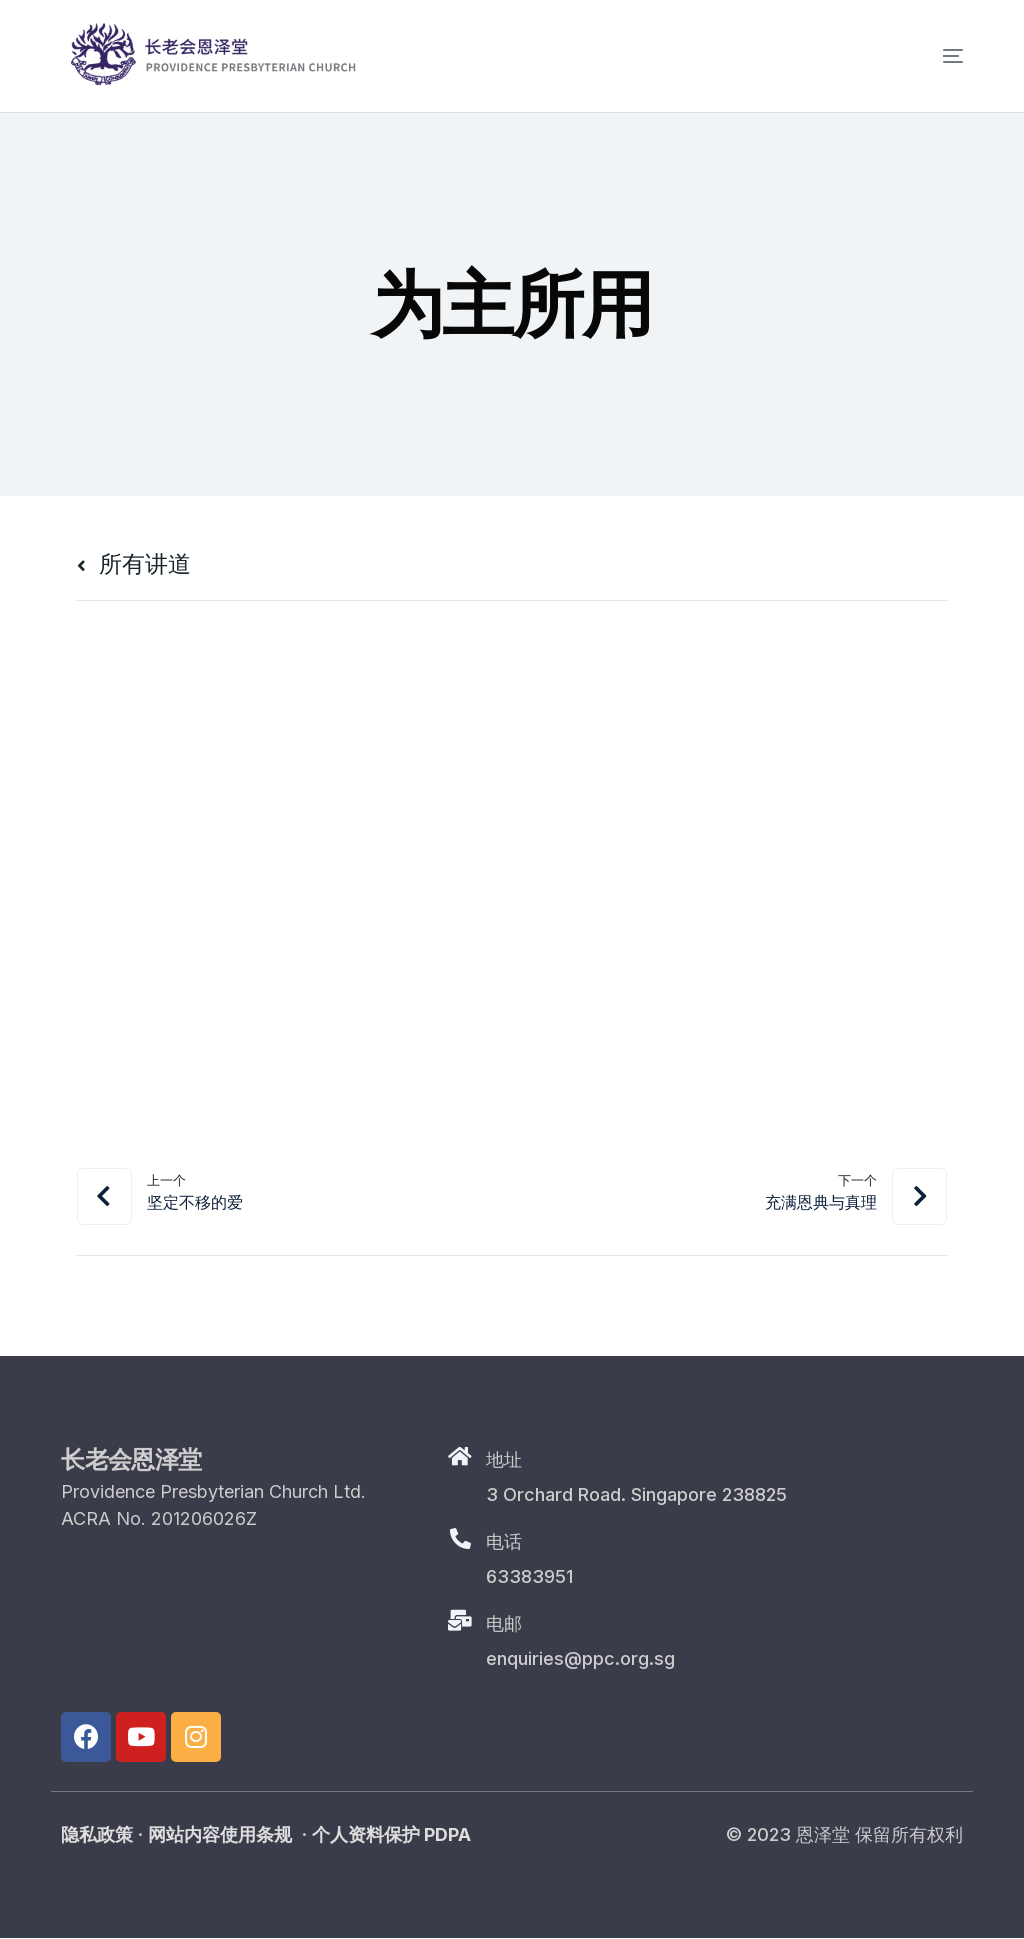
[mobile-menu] (923, 56)
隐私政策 (97, 1835)
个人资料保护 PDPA (391, 1835)
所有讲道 (136, 563)
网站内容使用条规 (220, 1835)
